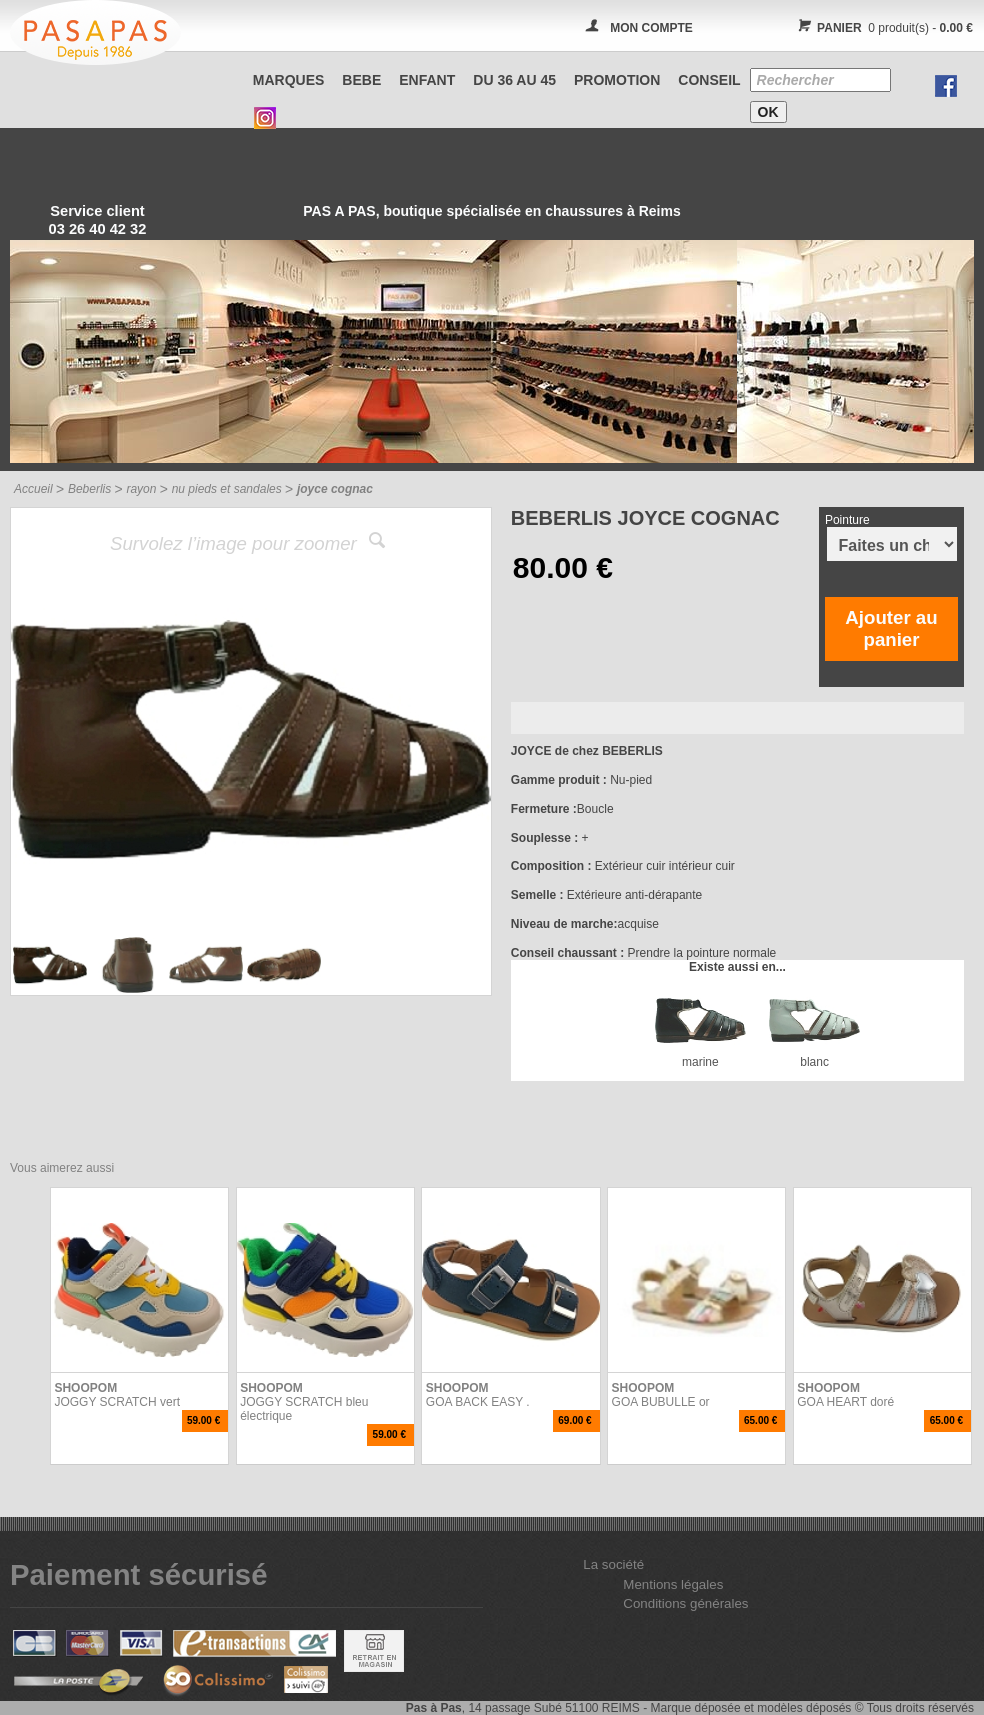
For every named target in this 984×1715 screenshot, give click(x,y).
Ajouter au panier (891, 628)
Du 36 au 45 (514, 80)
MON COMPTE (651, 28)
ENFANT (427, 80)
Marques (289, 80)
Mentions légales (673, 1584)
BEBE (361, 80)
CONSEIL (709, 80)
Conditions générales (685, 1603)
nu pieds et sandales (227, 489)
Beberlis (89, 489)
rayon (141, 489)
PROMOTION (617, 80)
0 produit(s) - (882, 28)
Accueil (33, 489)
